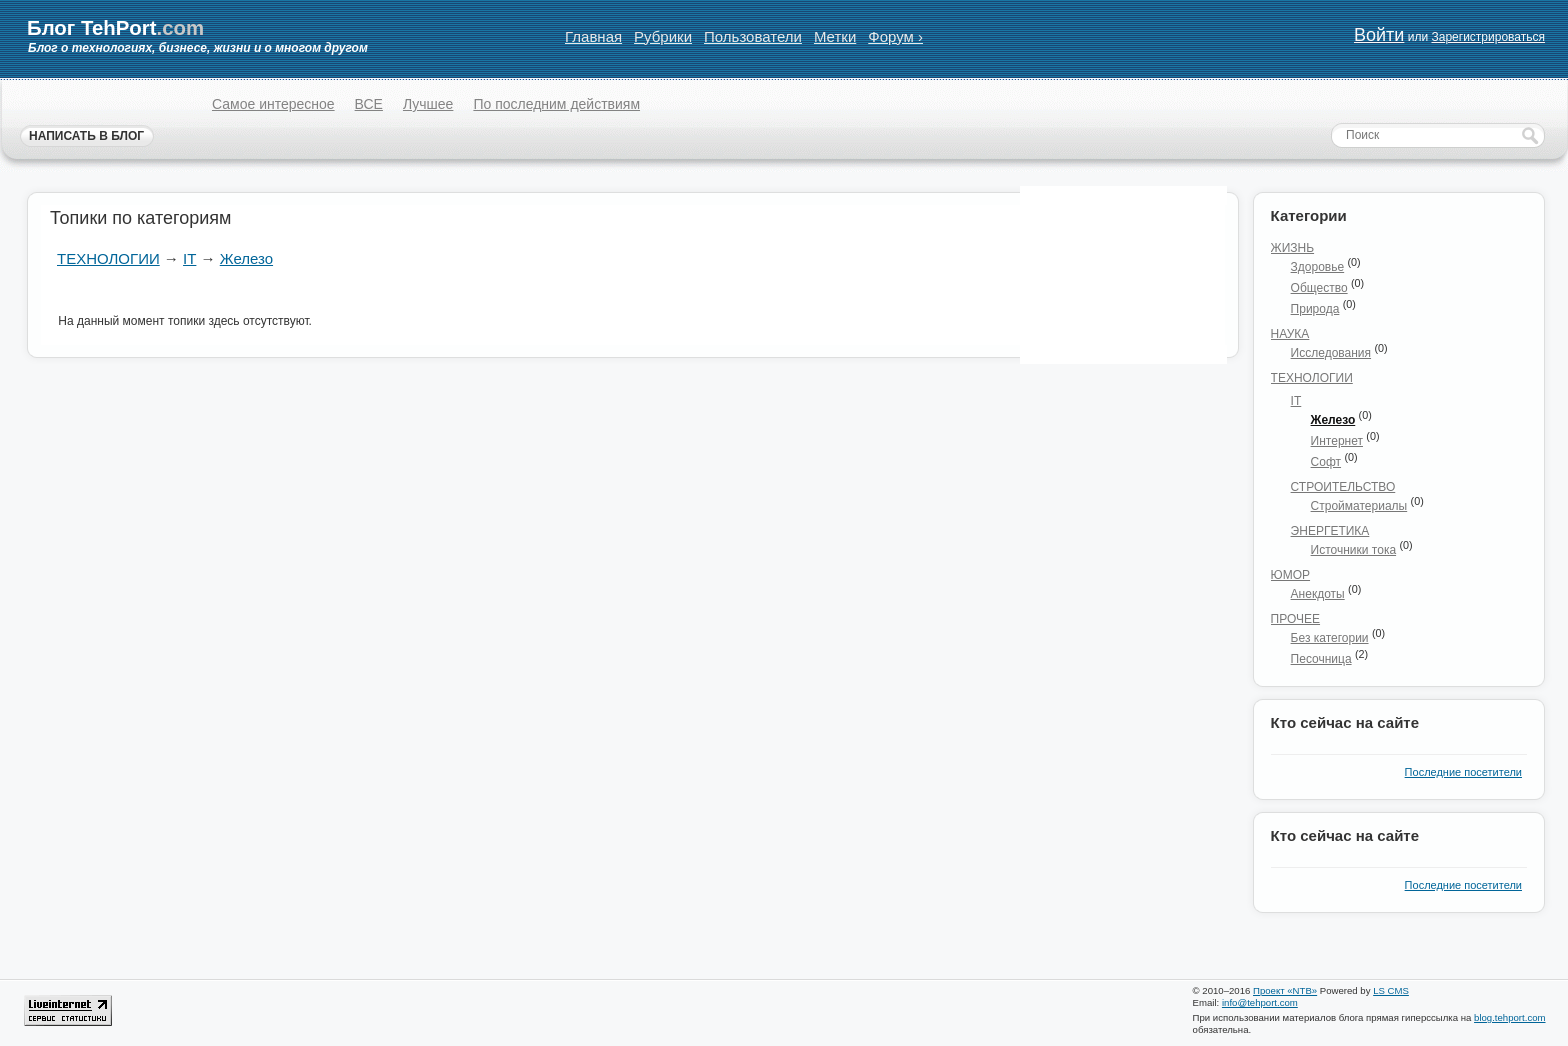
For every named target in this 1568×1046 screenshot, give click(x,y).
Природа (1315, 309)
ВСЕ (369, 104)
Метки (835, 36)
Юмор (1290, 575)
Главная (593, 36)
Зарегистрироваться (1487, 37)
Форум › (895, 36)
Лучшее (428, 104)
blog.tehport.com (1509, 1017)
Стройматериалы (1359, 506)
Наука (1290, 334)
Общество (1319, 288)
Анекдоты (1318, 594)
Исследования (1331, 353)
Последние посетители (1463, 772)
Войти (1379, 35)
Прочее (1295, 619)
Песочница (1321, 659)
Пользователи (753, 36)
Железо (246, 258)
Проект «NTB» (1285, 990)
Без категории (1330, 638)
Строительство (1343, 487)
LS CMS (1391, 990)
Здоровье (1318, 267)
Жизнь (1293, 248)
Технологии (108, 258)
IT (189, 258)
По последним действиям (556, 104)
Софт (1326, 462)
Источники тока (1354, 550)
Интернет (1337, 441)
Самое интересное (273, 104)
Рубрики (663, 36)
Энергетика (1330, 531)
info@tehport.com (1260, 1002)
